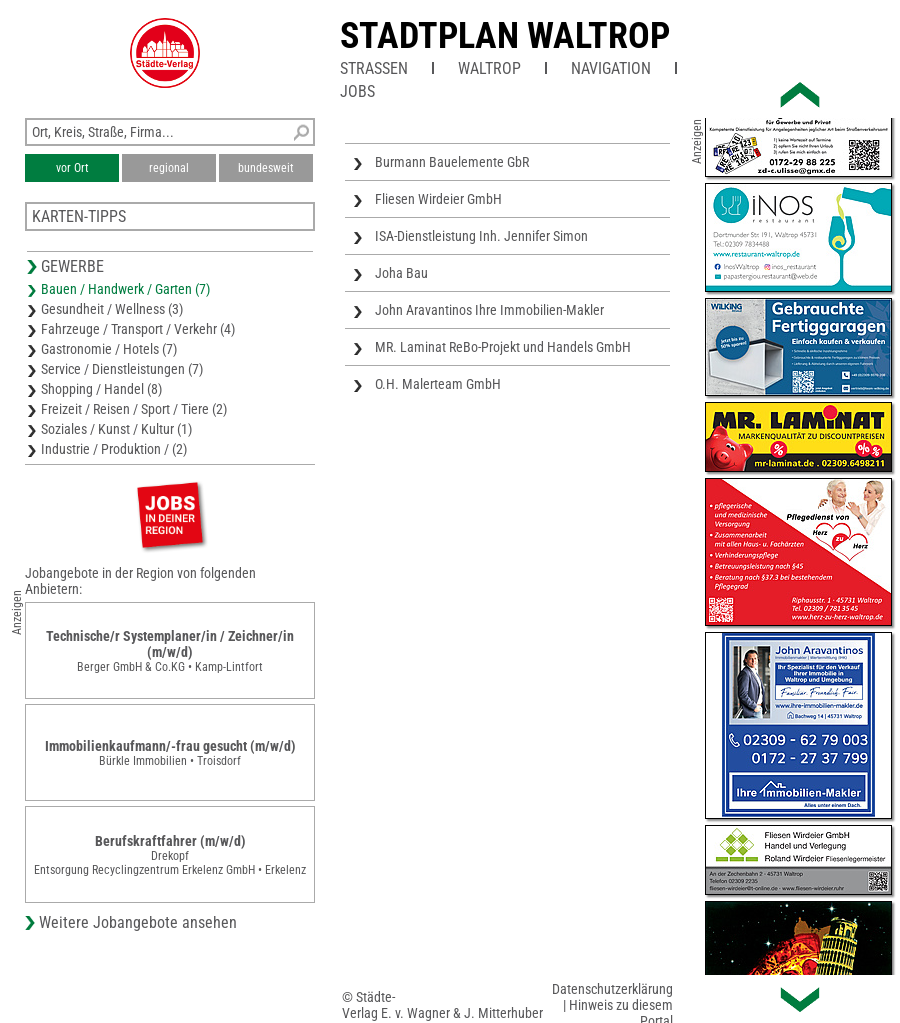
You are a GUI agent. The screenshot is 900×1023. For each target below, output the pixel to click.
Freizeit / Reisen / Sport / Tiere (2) (134, 409)
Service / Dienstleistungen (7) (122, 369)
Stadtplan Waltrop (505, 36)
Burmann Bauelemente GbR (452, 162)
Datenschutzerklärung (612, 989)
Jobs (357, 91)
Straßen (374, 68)
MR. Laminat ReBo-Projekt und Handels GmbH (503, 347)
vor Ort (72, 168)
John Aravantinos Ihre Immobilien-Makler (489, 310)
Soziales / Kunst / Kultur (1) (116, 429)
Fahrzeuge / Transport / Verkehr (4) (138, 329)
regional (169, 168)
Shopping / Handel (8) (101, 389)
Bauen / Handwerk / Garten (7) (125, 289)
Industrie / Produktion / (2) (114, 449)
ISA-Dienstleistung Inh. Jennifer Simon (481, 236)
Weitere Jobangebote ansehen (138, 922)
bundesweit (266, 168)
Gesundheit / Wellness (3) (112, 309)
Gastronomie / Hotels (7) (109, 349)
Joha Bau (401, 273)
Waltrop (489, 68)
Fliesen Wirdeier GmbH (438, 199)
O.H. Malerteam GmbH (438, 384)
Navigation (611, 68)
